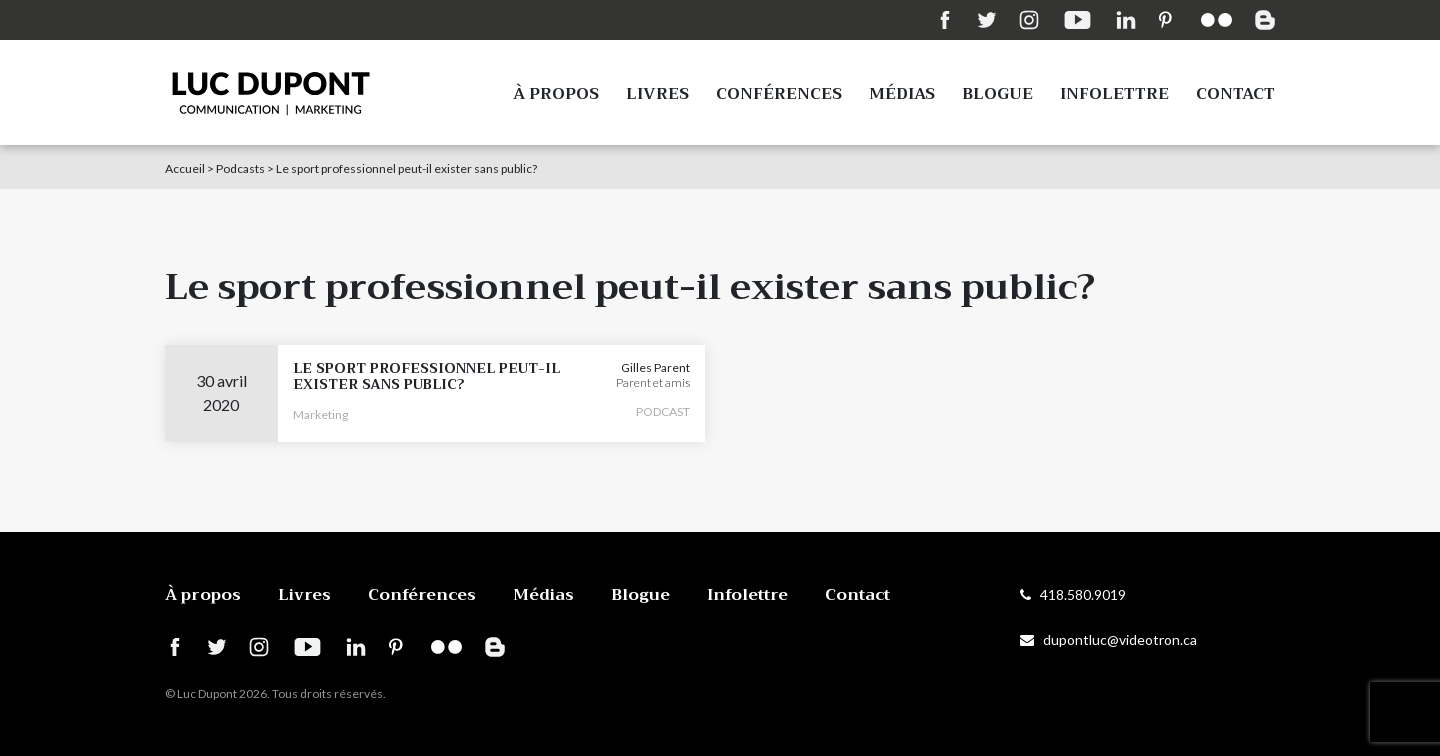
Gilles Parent (655, 367)
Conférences (779, 94)
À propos (556, 94)
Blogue (997, 94)
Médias (902, 94)
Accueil (185, 168)
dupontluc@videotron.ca (1108, 639)
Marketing (320, 414)
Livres (657, 94)
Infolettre (1114, 94)
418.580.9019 (1073, 594)
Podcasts (240, 168)
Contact (1235, 94)
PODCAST (663, 411)
